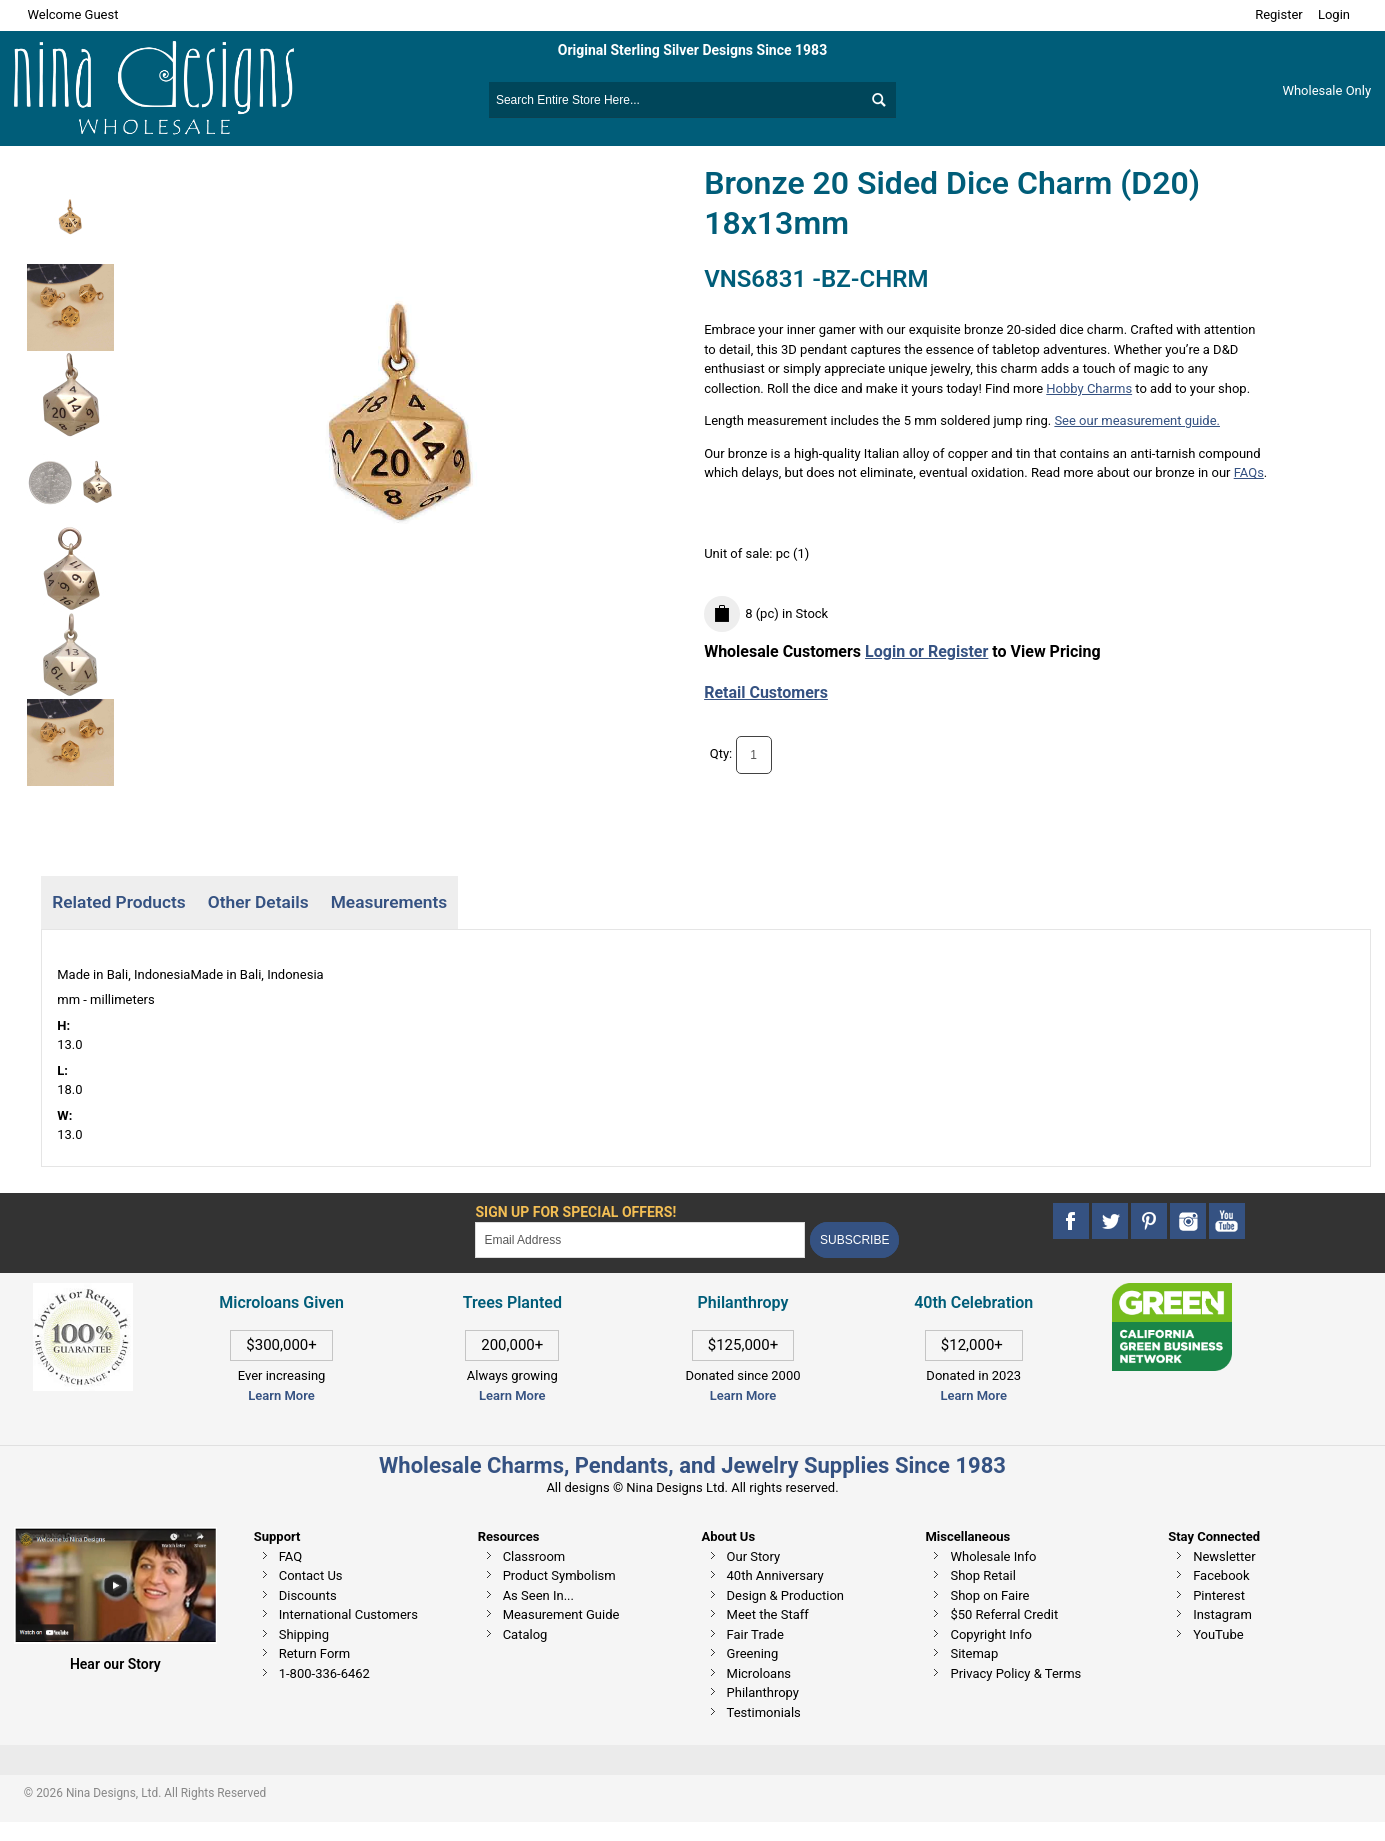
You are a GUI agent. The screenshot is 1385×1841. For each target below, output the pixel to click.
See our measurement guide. (1137, 420)
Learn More (281, 1395)
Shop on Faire (989, 1595)
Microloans (759, 1673)
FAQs (1249, 472)
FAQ (290, 1556)
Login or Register (926, 651)
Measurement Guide (561, 1614)
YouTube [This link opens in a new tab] (1218, 1634)
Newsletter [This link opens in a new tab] (1224, 1556)
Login (1334, 14)
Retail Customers (766, 692)
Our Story (754, 1556)
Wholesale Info (993, 1556)
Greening (753, 1653)
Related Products (118, 902)
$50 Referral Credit (1004, 1614)
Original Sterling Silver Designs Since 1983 (692, 50)
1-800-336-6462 (324, 1673)
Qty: (721, 754)
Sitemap (974, 1653)
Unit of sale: (740, 553)
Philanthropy (763, 1692)
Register (1279, 14)
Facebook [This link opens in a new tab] (1221, 1575)
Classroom (534, 1556)
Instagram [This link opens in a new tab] (1222, 1614)
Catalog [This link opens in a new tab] (525, 1634)
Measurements (389, 902)
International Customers (348, 1614)
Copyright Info (990, 1634)
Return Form (314, 1653)
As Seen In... (538, 1595)
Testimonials (764, 1712)
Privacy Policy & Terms (1015, 1673)
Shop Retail (982, 1575)
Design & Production (786, 1595)
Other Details (258, 902)
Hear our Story (115, 1664)
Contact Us (311, 1575)
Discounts (308, 1595)
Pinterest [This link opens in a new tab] (1219, 1595)
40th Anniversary (775, 1575)
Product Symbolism (559, 1575)
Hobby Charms (1089, 388)
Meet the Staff (768, 1614)
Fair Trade (755, 1634)
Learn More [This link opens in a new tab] (512, 1395)
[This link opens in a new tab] (1172, 1292)
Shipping (304, 1634)
